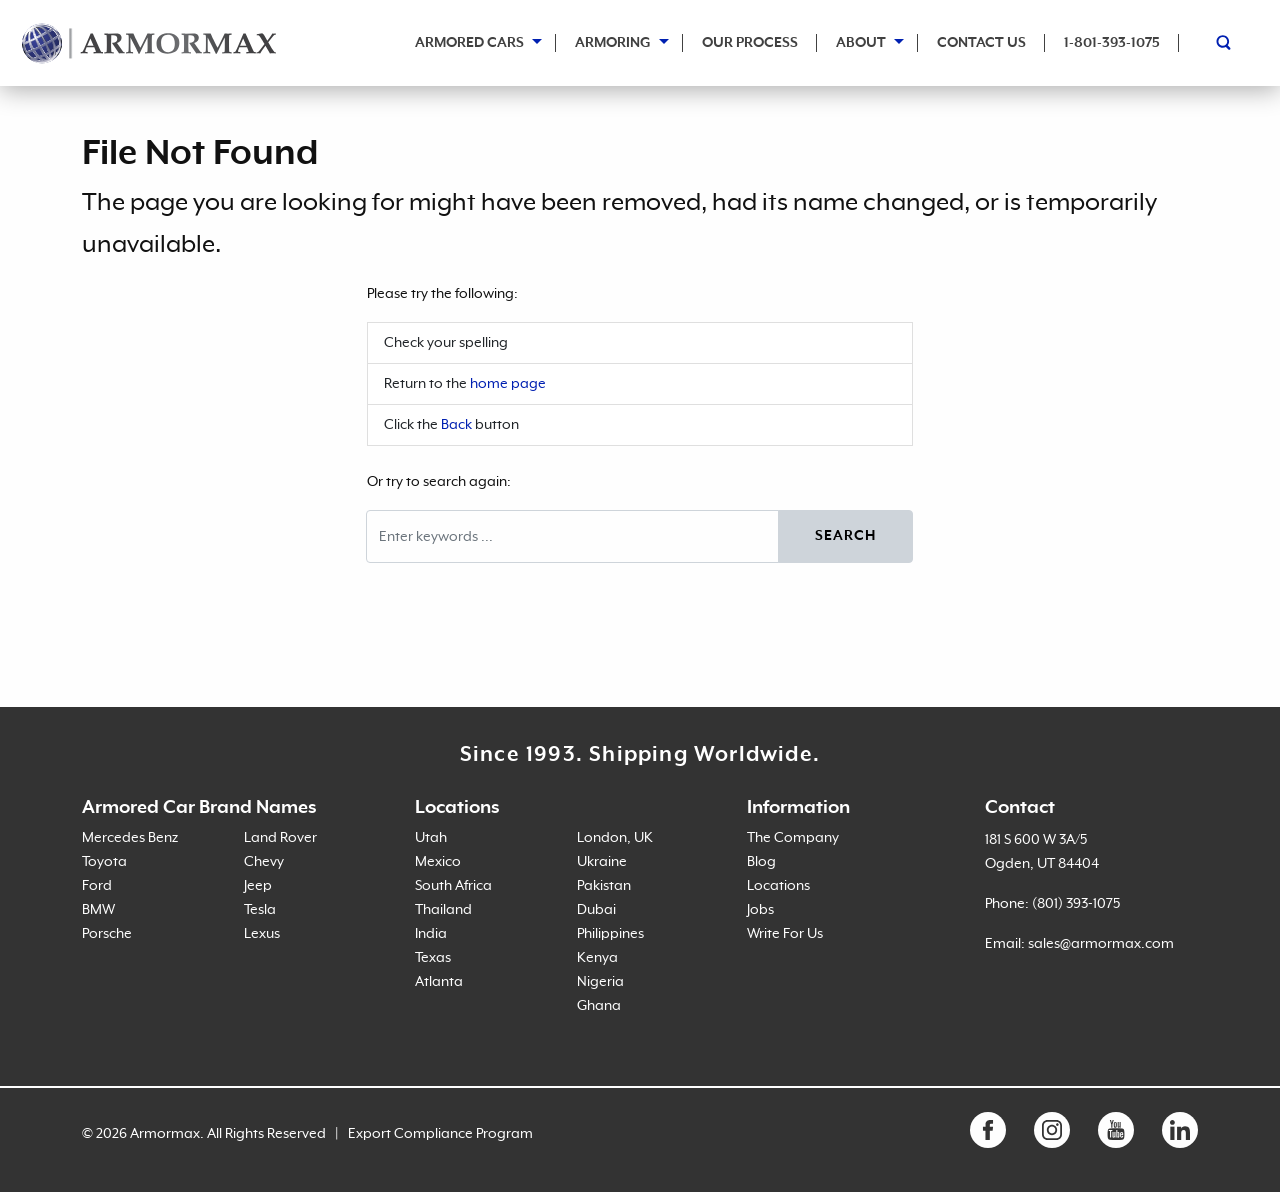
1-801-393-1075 (1112, 43)
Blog (761, 862)
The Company (793, 838)
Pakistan (604, 886)
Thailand (443, 910)
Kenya (597, 958)
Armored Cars (469, 43)
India (431, 934)
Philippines (610, 934)
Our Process (750, 43)
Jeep (258, 886)
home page (508, 384)
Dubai (596, 910)
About (861, 43)
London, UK (615, 838)
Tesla (260, 910)
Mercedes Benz (130, 838)
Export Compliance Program (440, 1134)
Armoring (613, 43)
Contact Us (981, 43)
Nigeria (600, 982)
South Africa (453, 886)
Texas (433, 958)
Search (845, 536)
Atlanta (439, 982)
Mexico (438, 862)
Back (456, 425)
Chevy (264, 862)
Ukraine (602, 862)
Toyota (104, 862)
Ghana (599, 1006)
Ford (97, 886)
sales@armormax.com (1101, 944)
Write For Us (785, 934)
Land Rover (280, 838)
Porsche (107, 934)
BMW (98, 910)
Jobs (760, 910)
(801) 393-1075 (1076, 904)
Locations (778, 886)
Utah (431, 838)
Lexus (262, 934)
